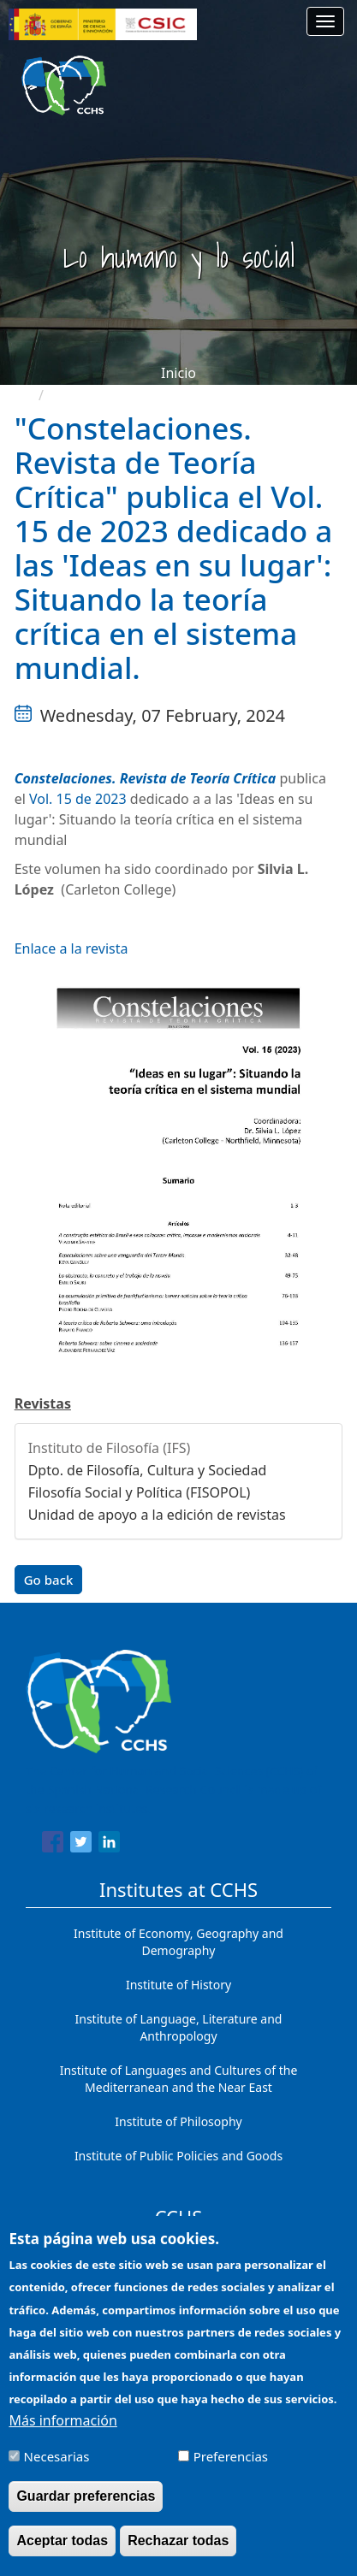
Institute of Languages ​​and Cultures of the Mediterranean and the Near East (179, 2078)
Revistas (43, 1403)
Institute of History (178, 1984)
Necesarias (57, 2466)
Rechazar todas (178, 2551)
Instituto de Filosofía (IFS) (109, 1448)
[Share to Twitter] (81, 1844)
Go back (49, 1579)
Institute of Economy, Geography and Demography (178, 1942)
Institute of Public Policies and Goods (178, 2156)
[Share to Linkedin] (109, 1844)
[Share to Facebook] (52, 1844)
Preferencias (230, 2466)
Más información (62, 2430)
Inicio (178, 372)
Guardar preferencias (85, 2506)
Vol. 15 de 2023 (78, 798)
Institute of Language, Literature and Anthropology (179, 2027)
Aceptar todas (62, 2551)
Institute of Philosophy (178, 2121)
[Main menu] (325, 21)
